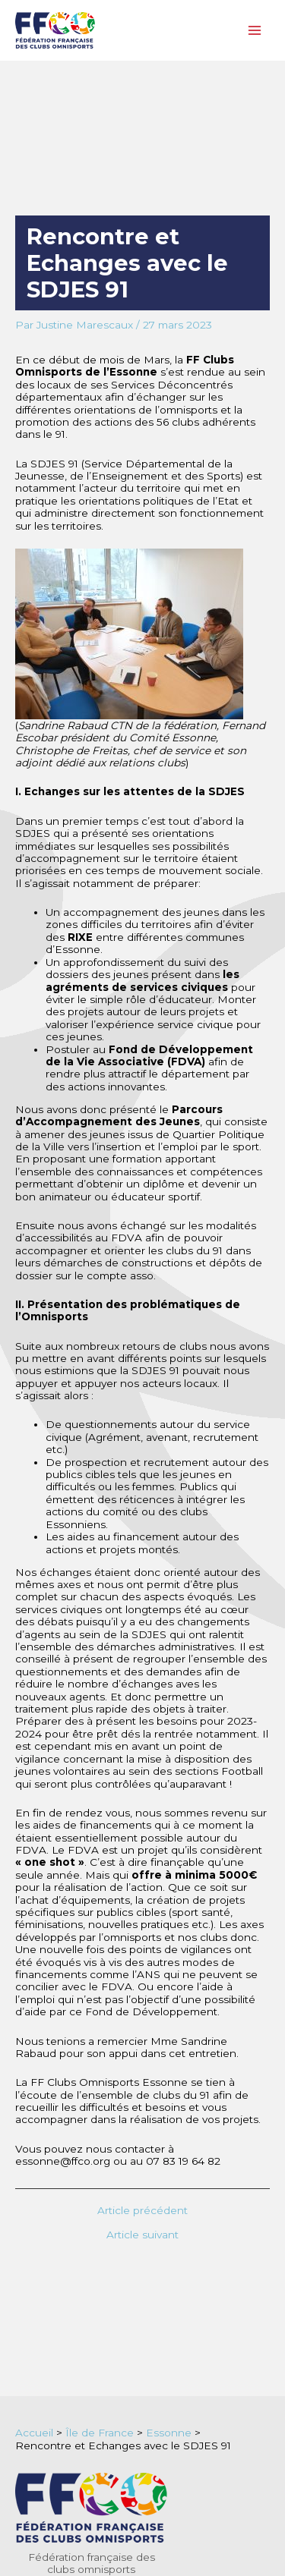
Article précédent (142, 2211)
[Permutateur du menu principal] (255, 30)
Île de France (99, 2433)
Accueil (34, 2433)
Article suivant (142, 2235)
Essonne (169, 2433)
